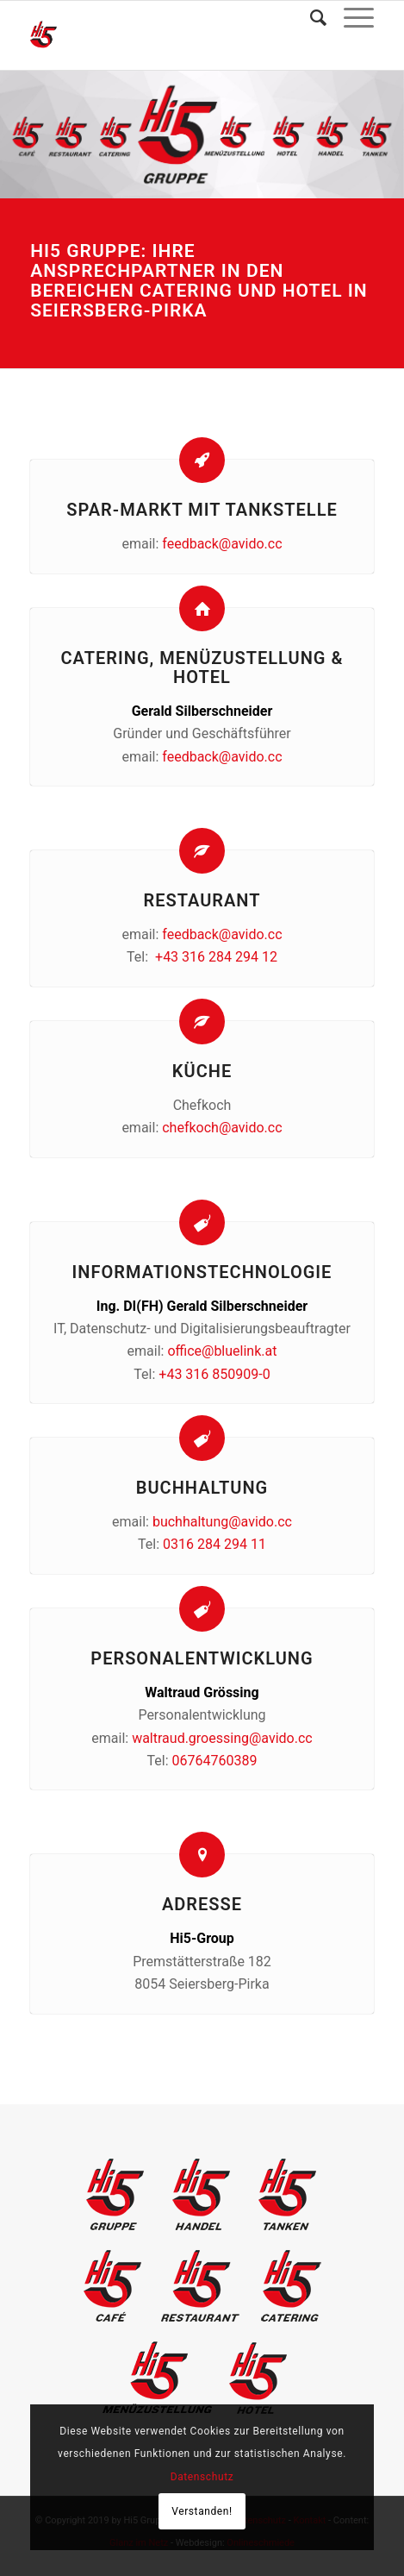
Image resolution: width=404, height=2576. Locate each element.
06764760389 (215, 1760)
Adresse (202, 1904)
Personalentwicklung (201, 1658)
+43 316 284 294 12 (216, 957)
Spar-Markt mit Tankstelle (201, 509)
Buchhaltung (202, 1487)
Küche (202, 1071)
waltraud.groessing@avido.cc (222, 1738)
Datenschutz (202, 2477)
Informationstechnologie (202, 1272)
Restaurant (201, 900)
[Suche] (309, 18)
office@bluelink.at (222, 1351)
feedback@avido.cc (222, 544)
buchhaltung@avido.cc (222, 1522)
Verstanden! (202, 2511)
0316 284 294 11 (214, 1544)
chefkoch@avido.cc (222, 1127)
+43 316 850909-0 (214, 1374)
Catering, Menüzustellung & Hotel (202, 667)
